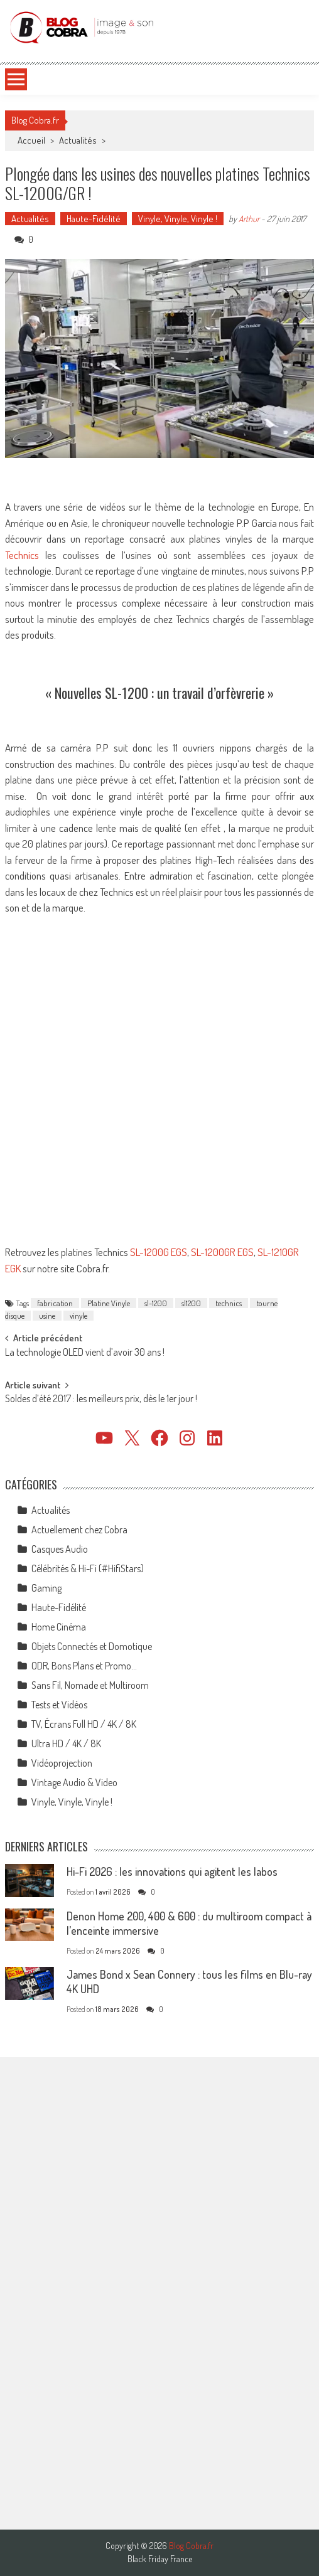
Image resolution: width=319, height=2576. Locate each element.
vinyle (78, 1316)
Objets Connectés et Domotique (91, 1646)
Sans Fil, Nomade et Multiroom (90, 1685)
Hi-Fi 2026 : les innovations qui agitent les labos (172, 1871)
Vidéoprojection (61, 1763)
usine (47, 1316)
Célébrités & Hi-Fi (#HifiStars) (87, 1568)
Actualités (78, 140)
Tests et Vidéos (59, 1704)
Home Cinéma (58, 1627)
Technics (25, 555)
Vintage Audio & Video (74, 1782)
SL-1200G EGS (158, 1252)
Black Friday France (159, 2559)
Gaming (46, 1588)
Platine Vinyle (108, 1303)
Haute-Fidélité (94, 219)
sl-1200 (155, 1303)
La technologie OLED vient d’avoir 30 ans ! (85, 1353)
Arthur (249, 218)
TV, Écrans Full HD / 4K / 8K (83, 1724)
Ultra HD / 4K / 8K (66, 1743)
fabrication (55, 1303)
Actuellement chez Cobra (79, 1529)
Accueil (31, 140)
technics (228, 1303)
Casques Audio (59, 1549)
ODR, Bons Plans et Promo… (84, 1665)
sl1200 (191, 1303)
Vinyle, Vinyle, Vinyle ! (177, 219)
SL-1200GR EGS (222, 1252)
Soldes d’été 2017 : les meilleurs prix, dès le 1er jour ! (101, 1400)
